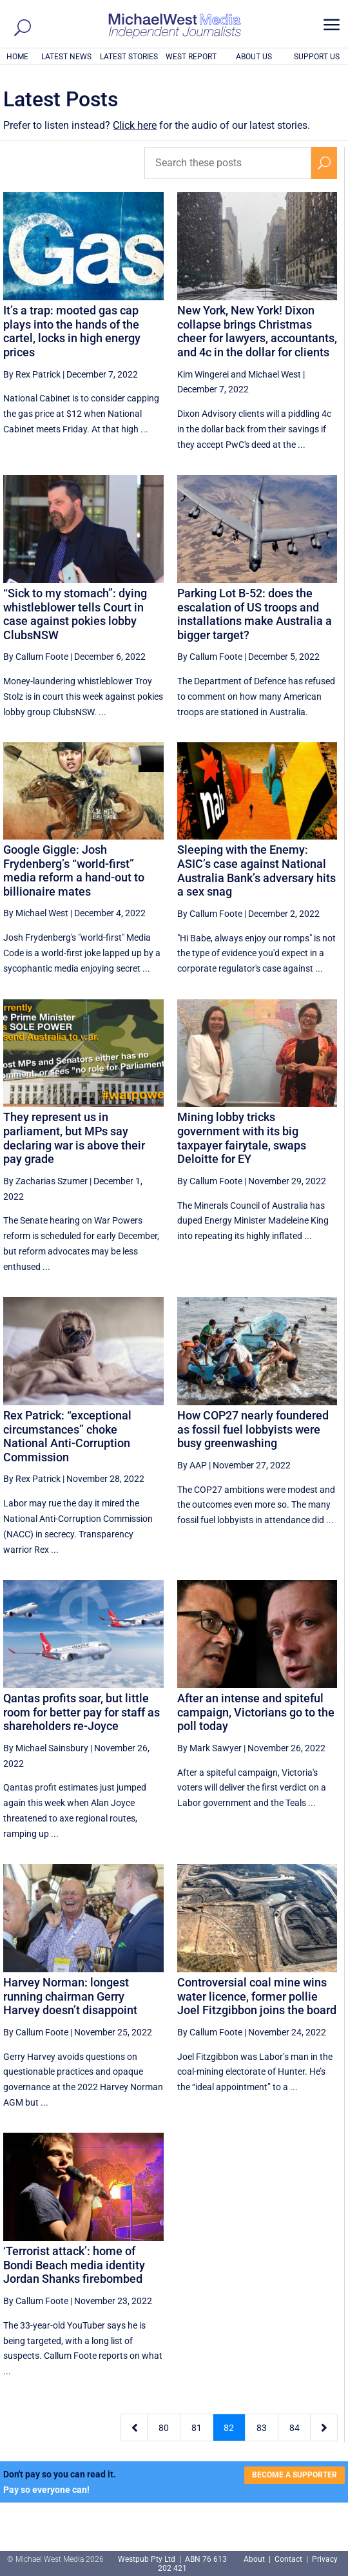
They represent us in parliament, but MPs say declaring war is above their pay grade (74, 1138)
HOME (17, 56)
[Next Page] (324, 2427)
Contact (288, 2559)
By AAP (192, 1465)
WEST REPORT (191, 56)
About (255, 2559)
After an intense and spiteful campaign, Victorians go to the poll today (255, 1712)
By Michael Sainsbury (45, 1748)
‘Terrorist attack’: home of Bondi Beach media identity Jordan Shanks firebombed (74, 2264)
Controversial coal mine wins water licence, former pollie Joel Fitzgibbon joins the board (256, 1996)
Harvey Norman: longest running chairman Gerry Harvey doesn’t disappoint (70, 1996)
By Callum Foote (35, 656)
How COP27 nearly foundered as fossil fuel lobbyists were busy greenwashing (253, 1429)
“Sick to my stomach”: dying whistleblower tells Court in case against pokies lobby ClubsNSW (75, 614)
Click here (135, 125)
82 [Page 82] (229, 2428)
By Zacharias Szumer (45, 1181)
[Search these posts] (227, 163)
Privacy (325, 2559)
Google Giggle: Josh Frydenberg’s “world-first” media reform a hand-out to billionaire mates (73, 870)
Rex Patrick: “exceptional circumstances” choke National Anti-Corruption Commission (67, 1436)
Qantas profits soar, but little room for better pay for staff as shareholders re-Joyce (81, 1712)
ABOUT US (254, 56)
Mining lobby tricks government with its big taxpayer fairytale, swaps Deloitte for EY (241, 1138)
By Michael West (35, 913)
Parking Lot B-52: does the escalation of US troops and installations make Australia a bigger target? (254, 614)
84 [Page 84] (294, 2428)
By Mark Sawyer (209, 1748)
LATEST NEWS (66, 56)
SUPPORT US (317, 56)
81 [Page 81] (196, 2428)
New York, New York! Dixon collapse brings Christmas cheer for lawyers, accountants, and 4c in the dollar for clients (257, 331)
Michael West (274, 374)
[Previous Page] (134, 2427)
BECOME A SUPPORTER (294, 2474)
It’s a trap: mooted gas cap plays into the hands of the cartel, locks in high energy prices (71, 331)
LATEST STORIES (129, 56)
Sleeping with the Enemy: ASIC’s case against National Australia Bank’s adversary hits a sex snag (256, 870)
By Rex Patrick (32, 374)
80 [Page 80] (164, 2428)
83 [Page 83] (261, 2428)
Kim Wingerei (203, 374)
